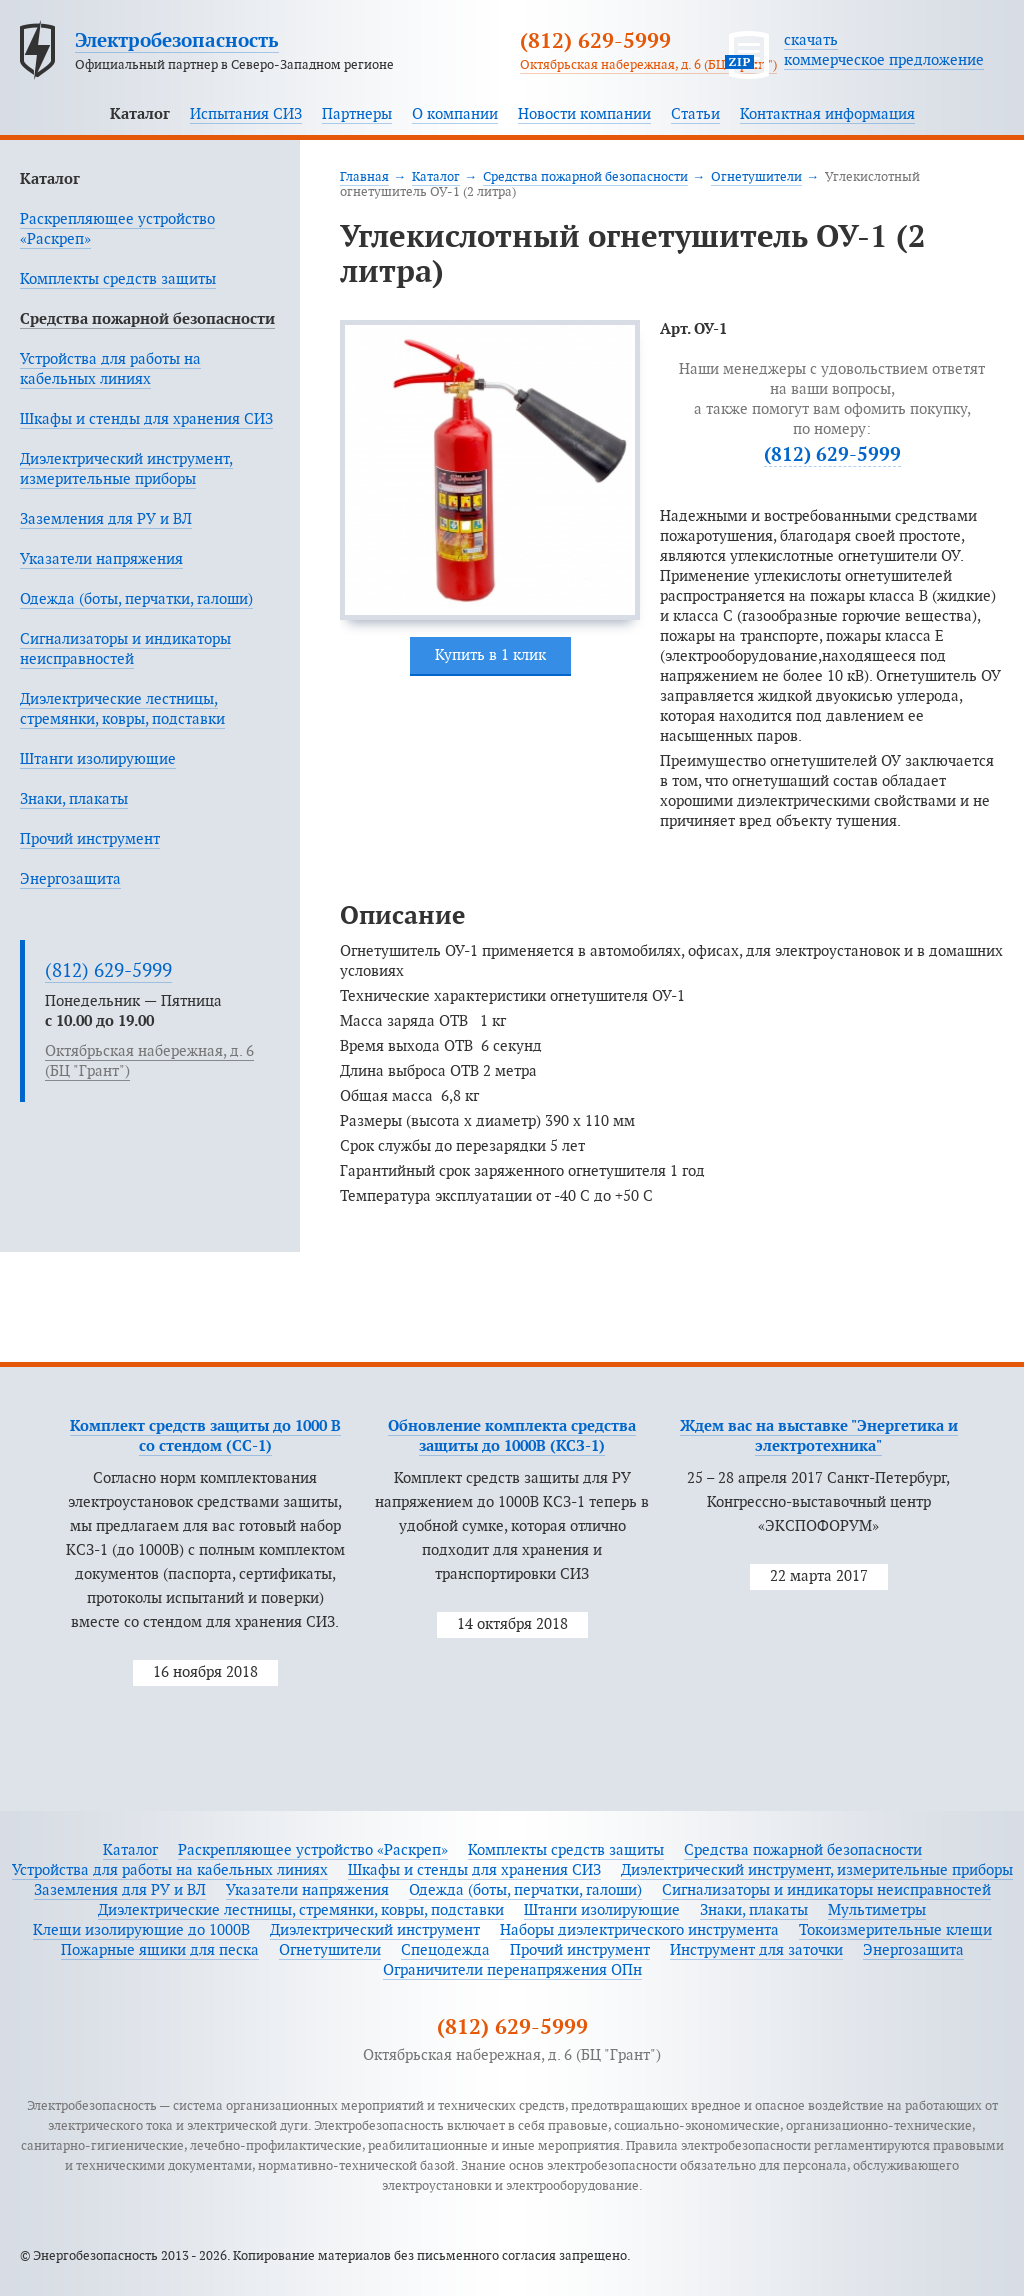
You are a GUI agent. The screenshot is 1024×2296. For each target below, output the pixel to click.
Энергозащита (70, 879)
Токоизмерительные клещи (895, 1930)
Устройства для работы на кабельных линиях (170, 1870)
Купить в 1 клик (490, 655)
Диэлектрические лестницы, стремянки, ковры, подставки (301, 1910)
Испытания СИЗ (246, 114)
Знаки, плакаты (74, 799)
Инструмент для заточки (756, 1950)
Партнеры (357, 114)
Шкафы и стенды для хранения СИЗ (146, 419)
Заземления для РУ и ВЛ (106, 519)
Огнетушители (756, 177)
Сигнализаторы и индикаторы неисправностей (826, 1890)
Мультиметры (877, 1910)
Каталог (140, 114)
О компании (455, 114)
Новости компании (584, 114)
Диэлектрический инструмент (375, 1930)
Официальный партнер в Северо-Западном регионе (234, 65)
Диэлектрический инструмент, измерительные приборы (817, 1870)
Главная (364, 177)
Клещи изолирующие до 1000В (141, 1930)
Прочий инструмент (90, 839)
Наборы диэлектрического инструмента (639, 1930)
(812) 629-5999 (595, 42)
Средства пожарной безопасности (147, 319)
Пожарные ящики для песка (160, 1950)
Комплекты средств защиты (118, 279)
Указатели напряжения (101, 559)
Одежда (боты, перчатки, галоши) (136, 599)
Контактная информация (827, 114)
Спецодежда (445, 1950)
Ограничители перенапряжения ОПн (512, 1970)
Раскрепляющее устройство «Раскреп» (313, 1850)
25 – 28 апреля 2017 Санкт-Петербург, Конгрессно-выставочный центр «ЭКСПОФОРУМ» (818, 1502)
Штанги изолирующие (98, 759)
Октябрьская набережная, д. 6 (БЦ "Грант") (648, 65)
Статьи (695, 114)
